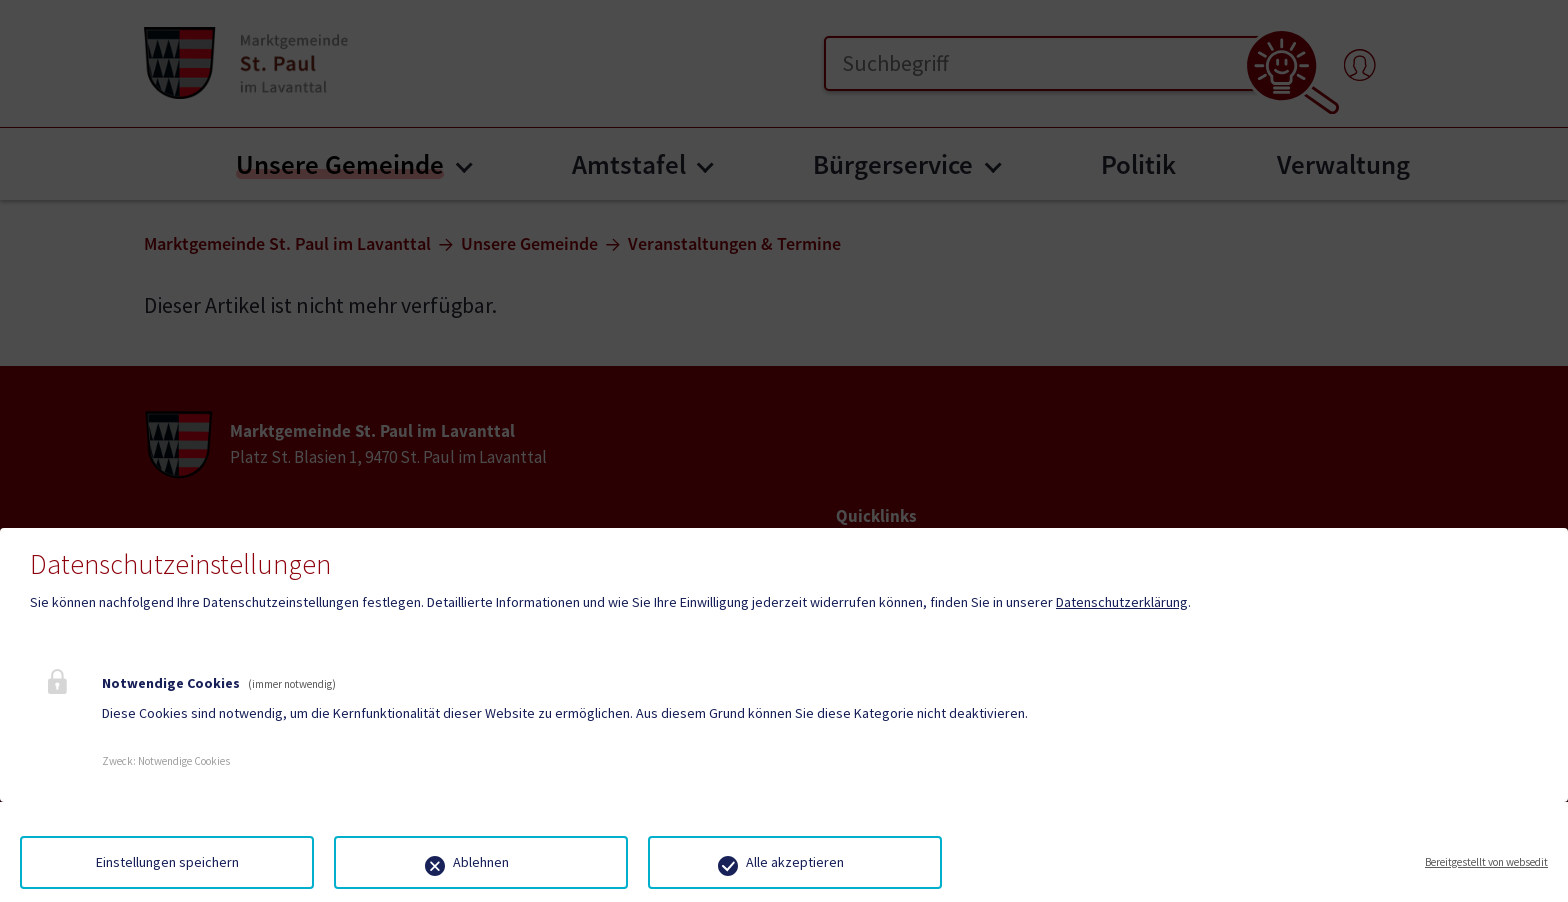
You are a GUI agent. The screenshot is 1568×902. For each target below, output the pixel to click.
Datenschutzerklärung (1122, 602)
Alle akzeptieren (795, 862)
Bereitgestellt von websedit (1486, 862)
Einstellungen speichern (167, 862)
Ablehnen (481, 862)
